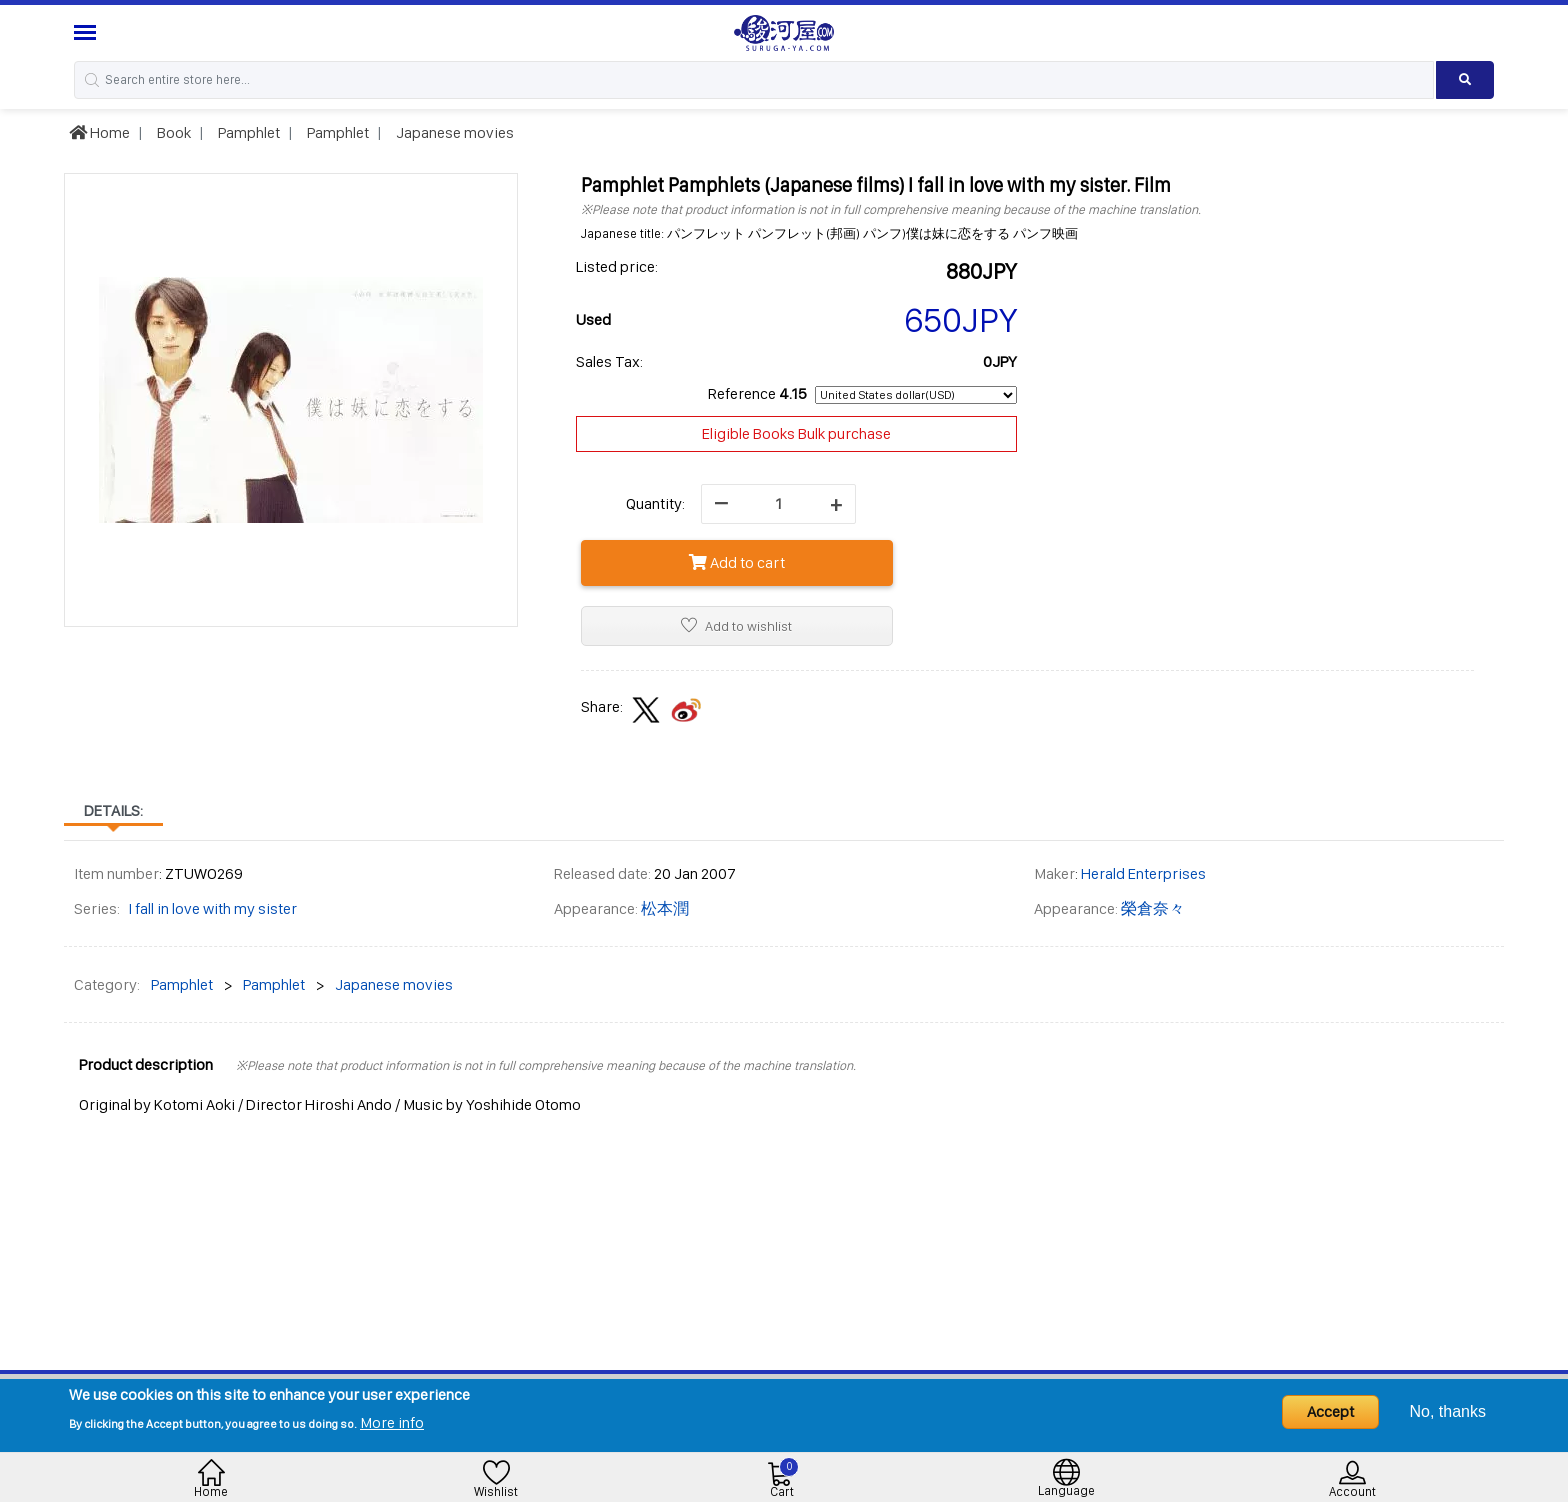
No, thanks (1448, 1411)
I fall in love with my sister (212, 908)
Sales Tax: (609, 361)
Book (172, 132)
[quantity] (778, 504)
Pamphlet (247, 132)
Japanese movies (453, 132)
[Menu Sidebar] (87, 32)
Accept (1330, 1411)
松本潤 (665, 908)
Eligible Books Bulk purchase (796, 433)
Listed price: (617, 266)
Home (99, 132)
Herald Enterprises (1143, 873)
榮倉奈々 (1153, 908)
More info (392, 1422)
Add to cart (737, 562)
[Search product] (1465, 80)
